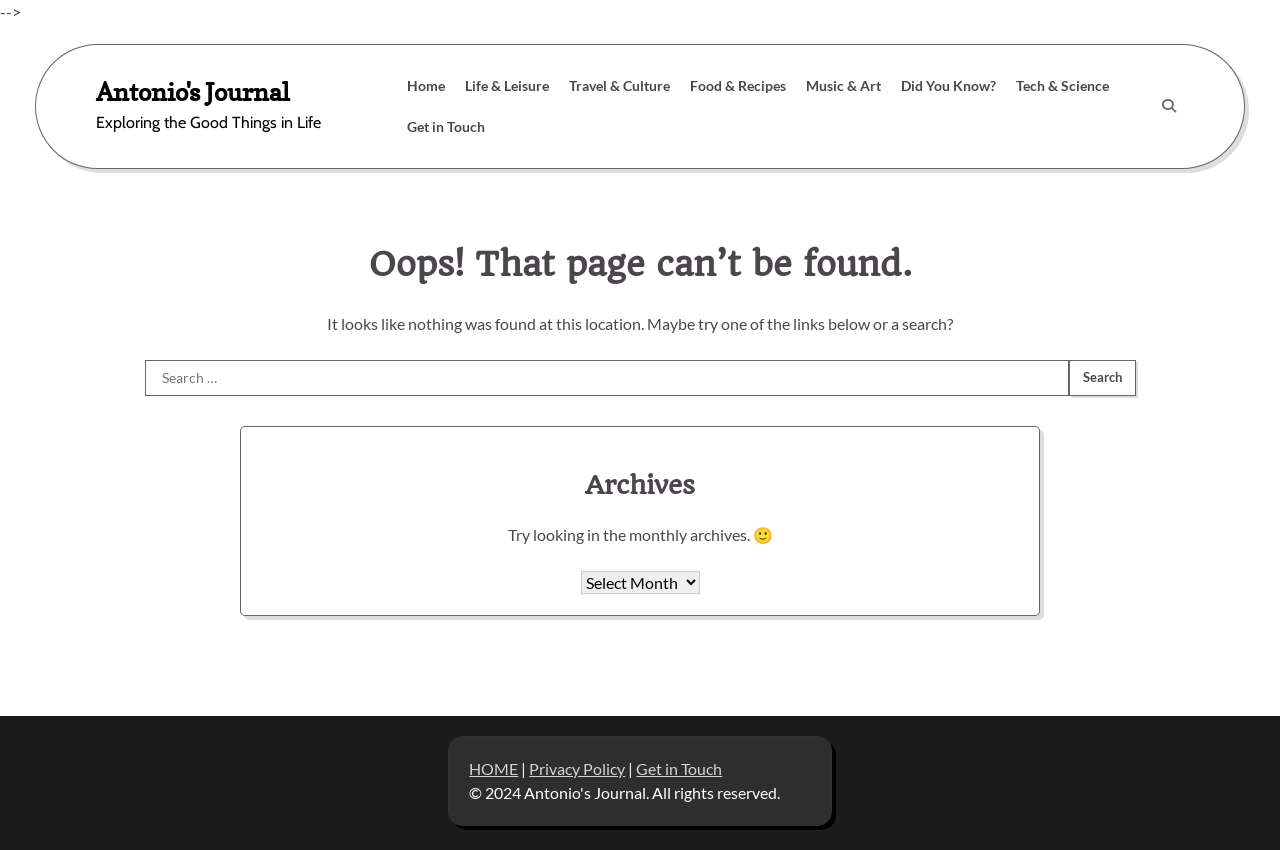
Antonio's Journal (193, 91)
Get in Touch (446, 126)
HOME (493, 768)
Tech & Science (1062, 85)
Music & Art (843, 85)
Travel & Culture (619, 85)
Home (426, 85)
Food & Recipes (738, 85)
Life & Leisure (507, 85)
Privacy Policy (577, 768)
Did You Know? (948, 85)
